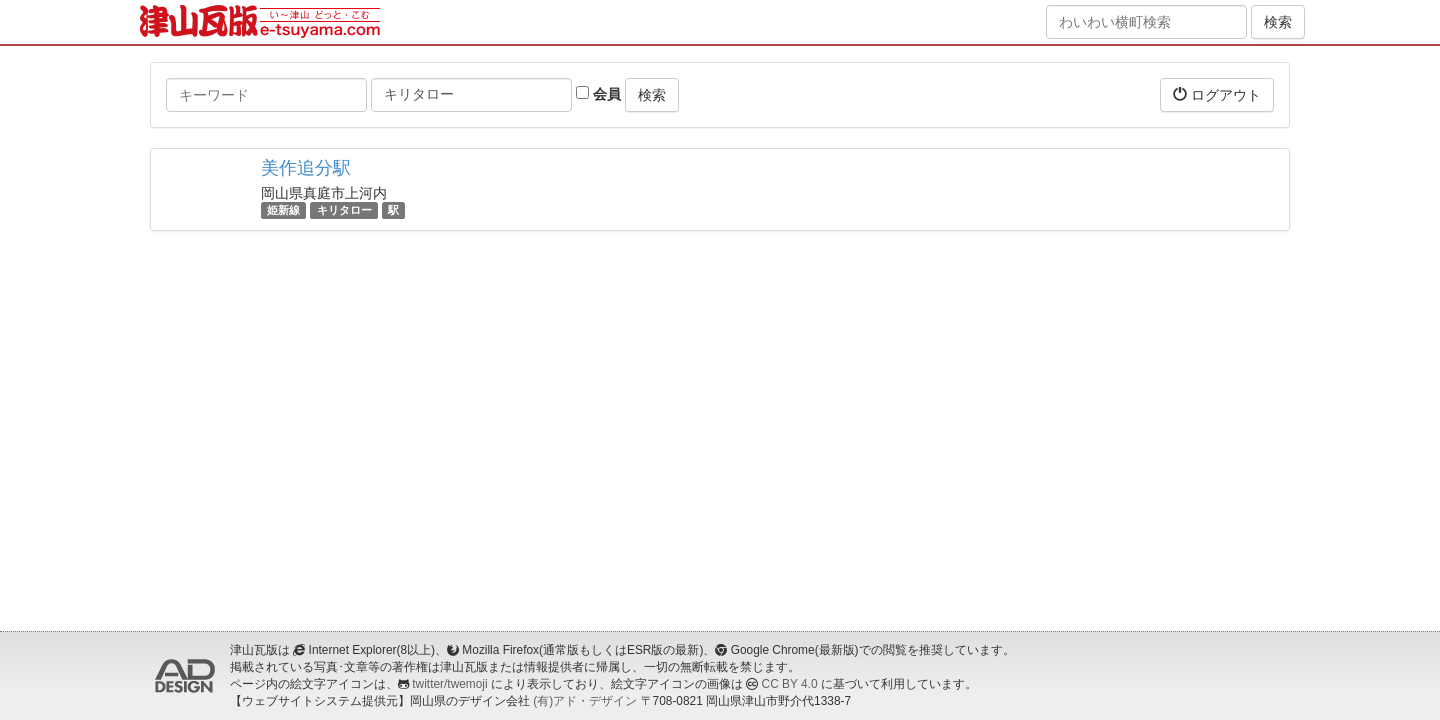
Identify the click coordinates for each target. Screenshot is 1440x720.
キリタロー (344, 210)
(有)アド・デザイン (585, 701)
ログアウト (1217, 94)
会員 (598, 94)
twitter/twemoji (449, 684)
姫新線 (283, 210)
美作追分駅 (306, 168)
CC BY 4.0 (790, 684)
